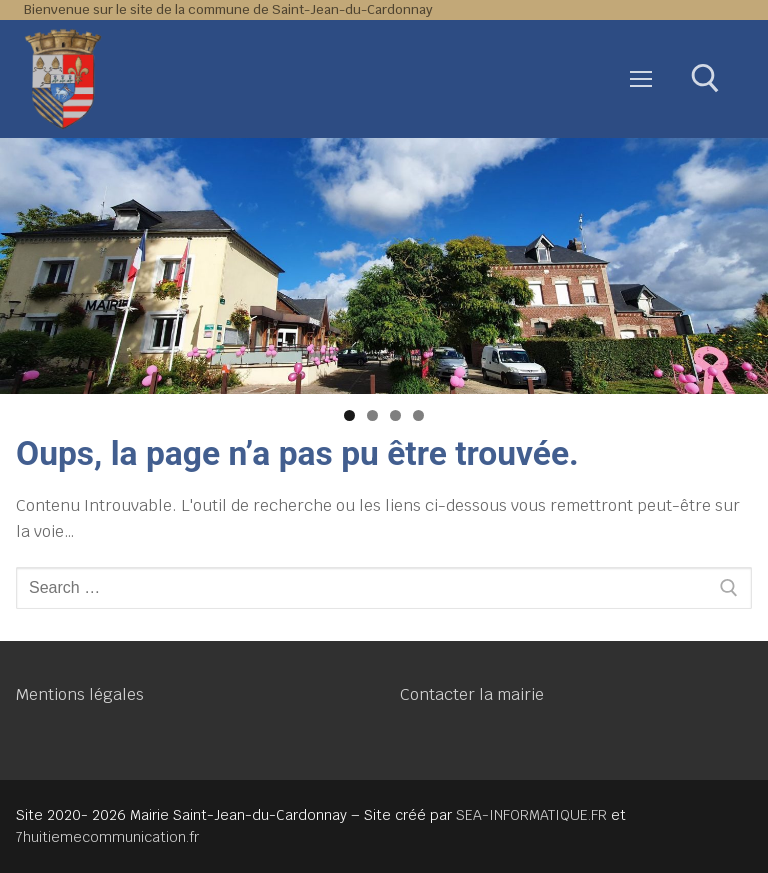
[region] (384, 266)
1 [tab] (349, 415)
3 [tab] (395, 415)
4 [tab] (418, 415)
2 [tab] (372, 415)
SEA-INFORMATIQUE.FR (531, 815)
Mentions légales (80, 694)
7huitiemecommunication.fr (107, 837)
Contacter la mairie (472, 694)
